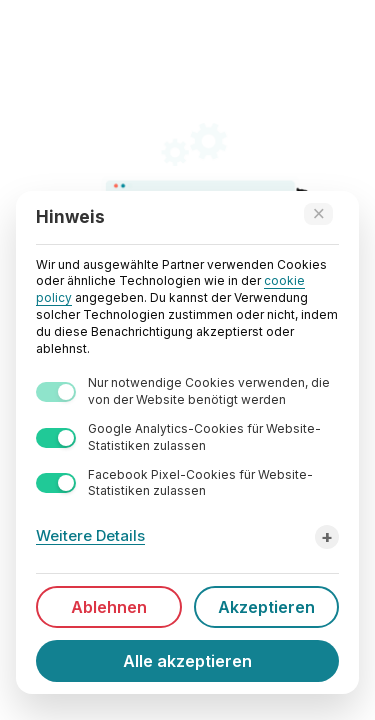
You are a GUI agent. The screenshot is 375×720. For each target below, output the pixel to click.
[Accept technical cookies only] (318, 214)
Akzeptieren (266, 607)
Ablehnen (109, 607)
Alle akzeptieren (187, 661)
